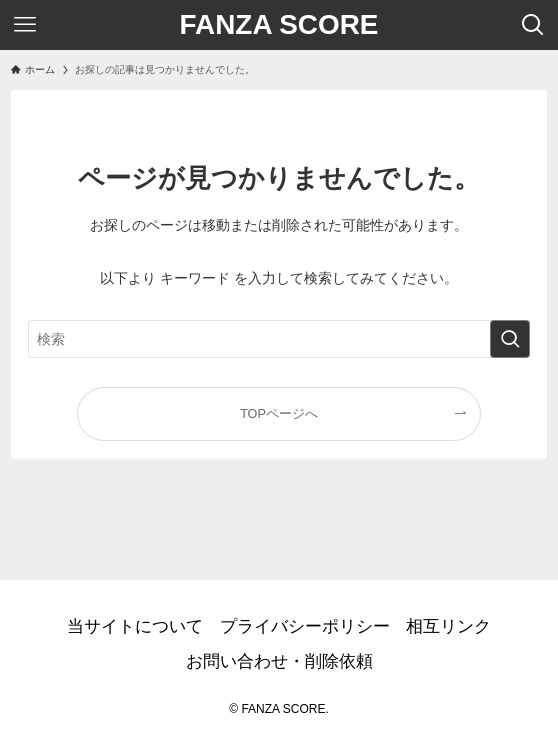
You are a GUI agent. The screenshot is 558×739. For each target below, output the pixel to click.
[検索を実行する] (510, 339)
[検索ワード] (279, 339)
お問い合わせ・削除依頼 (279, 661)
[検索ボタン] (533, 25)
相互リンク (448, 626)
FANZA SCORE (279, 25)
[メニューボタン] (25, 25)
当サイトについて (135, 626)
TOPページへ (279, 414)
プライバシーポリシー (305, 626)
